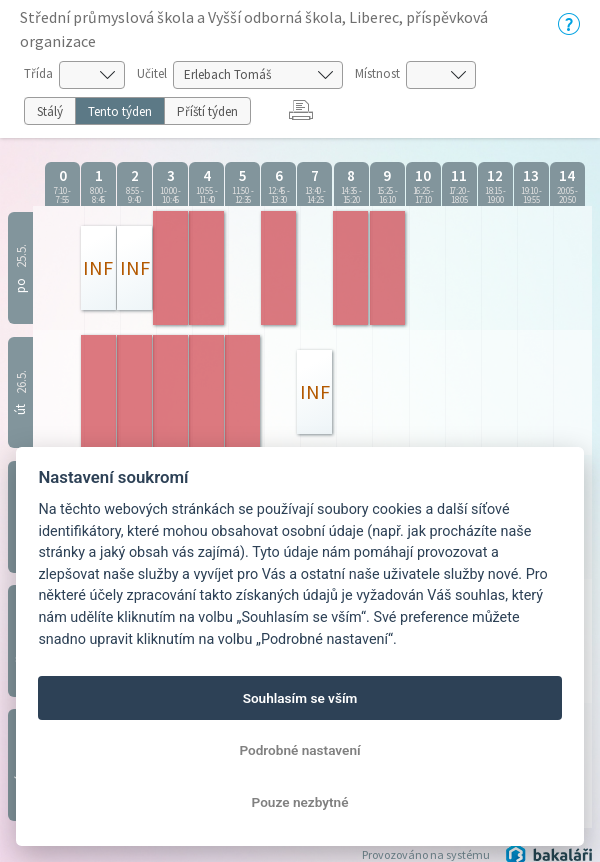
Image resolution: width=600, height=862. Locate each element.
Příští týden (207, 111)
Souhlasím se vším (300, 698)
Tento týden (120, 111)
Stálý (50, 111)
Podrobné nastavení (299, 750)
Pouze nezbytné (300, 802)
